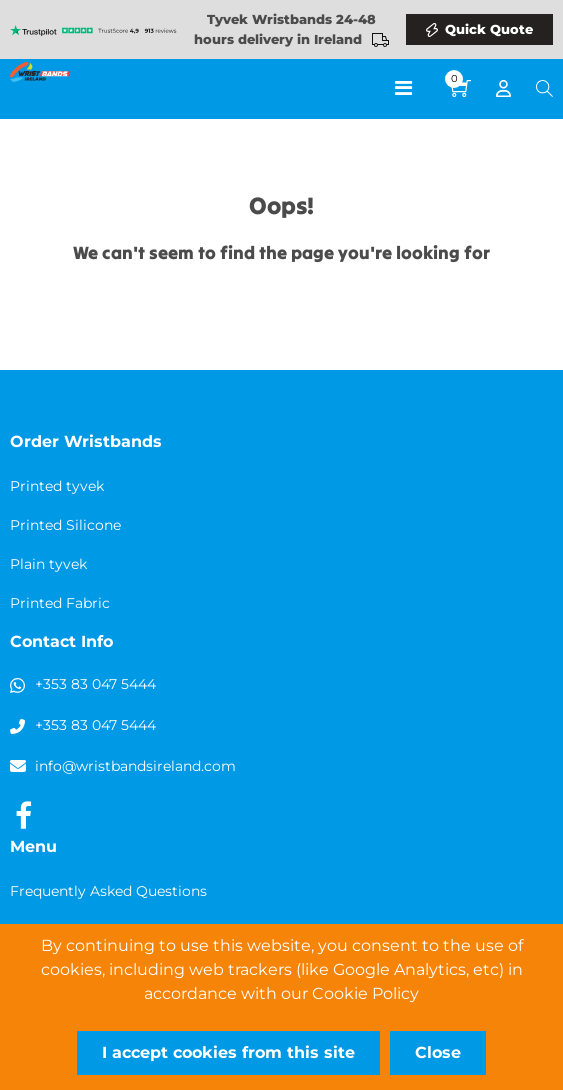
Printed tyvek (57, 486)
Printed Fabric (60, 603)
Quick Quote (489, 29)
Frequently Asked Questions (108, 891)
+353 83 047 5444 (95, 684)
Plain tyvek (48, 564)
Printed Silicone (65, 525)
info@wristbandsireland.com (135, 766)
